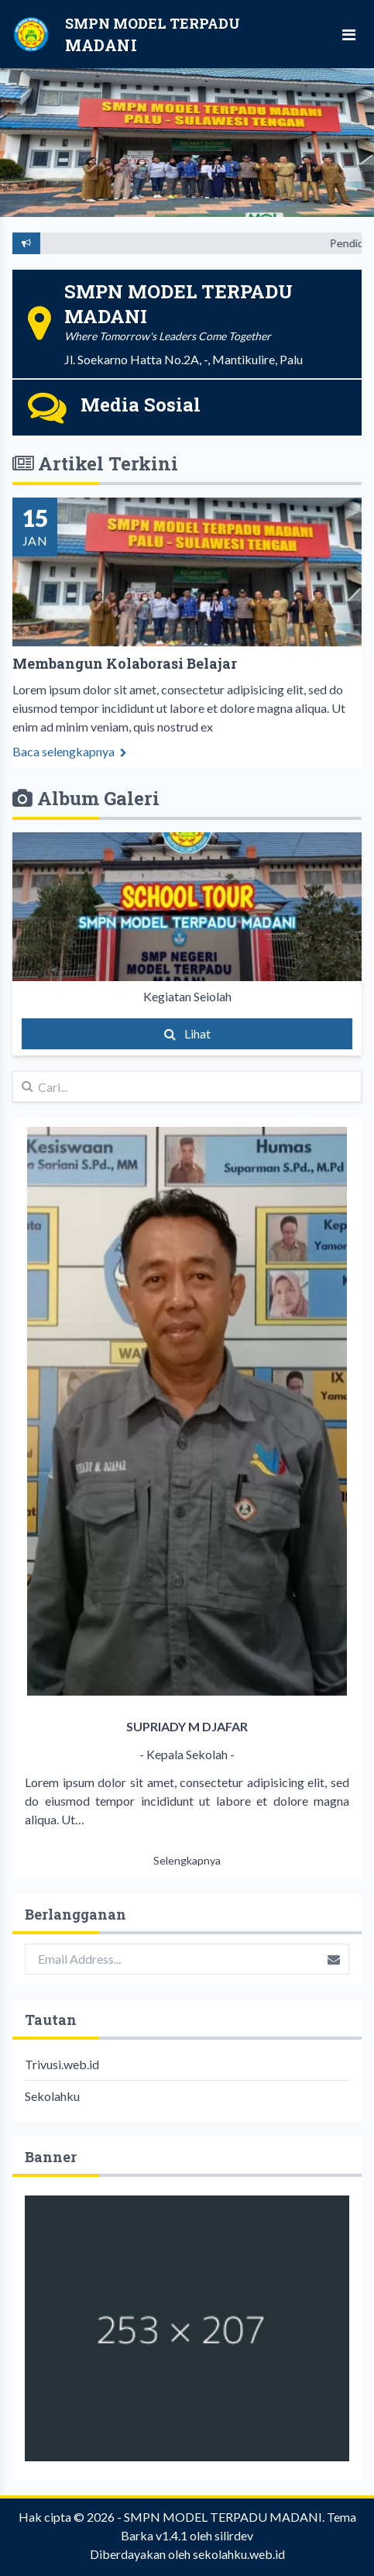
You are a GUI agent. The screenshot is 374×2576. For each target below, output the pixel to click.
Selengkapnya (187, 1860)
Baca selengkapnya (69, 762)
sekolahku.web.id (239, 2554)
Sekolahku (52, 2096)
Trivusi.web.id (62, 2064)
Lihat (187, 1033)
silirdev (233, 2535)
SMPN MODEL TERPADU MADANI (223, 2516)
